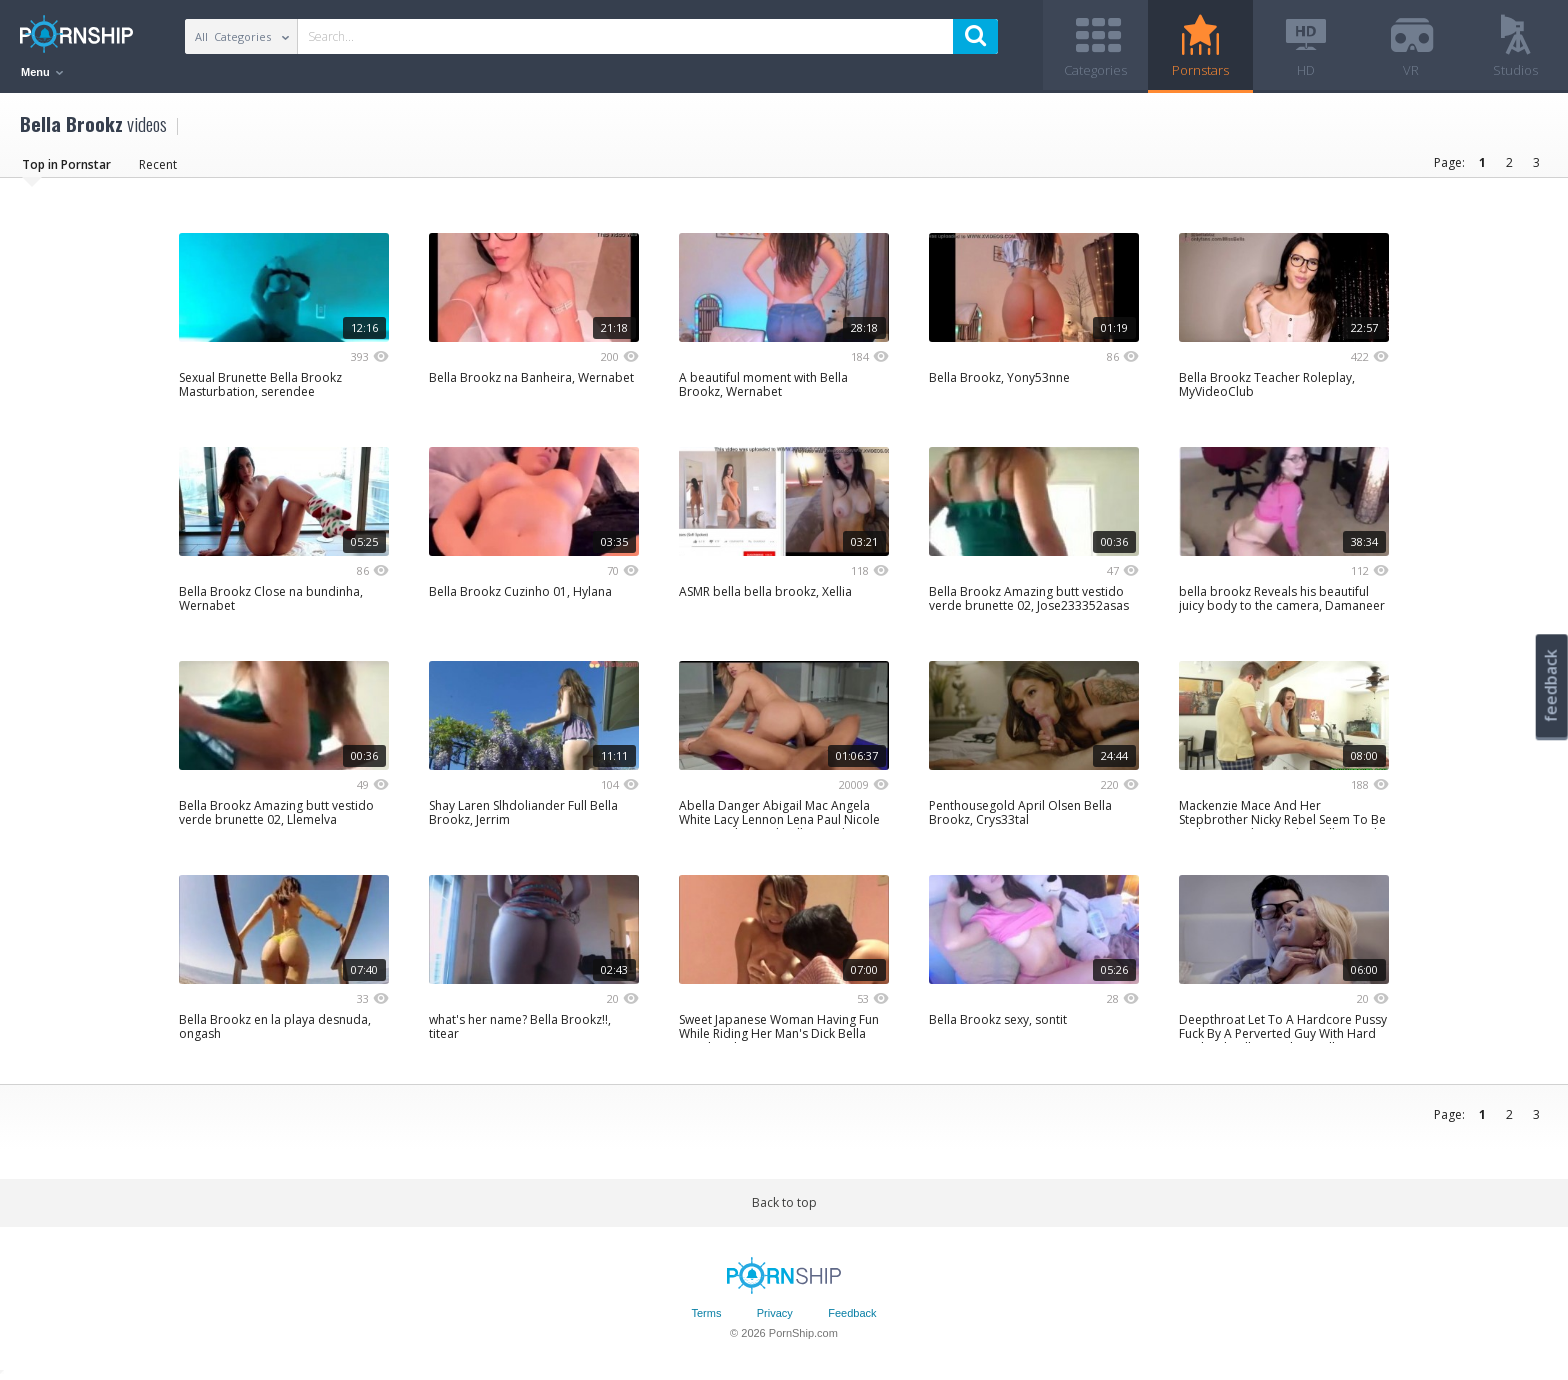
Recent (158, 164)
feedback (1551, 685)
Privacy (775, 1313)
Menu (42, 72)
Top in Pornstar (66, 164)
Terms (706, 1313)
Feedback (852, 1313)
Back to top (784, 1202)
